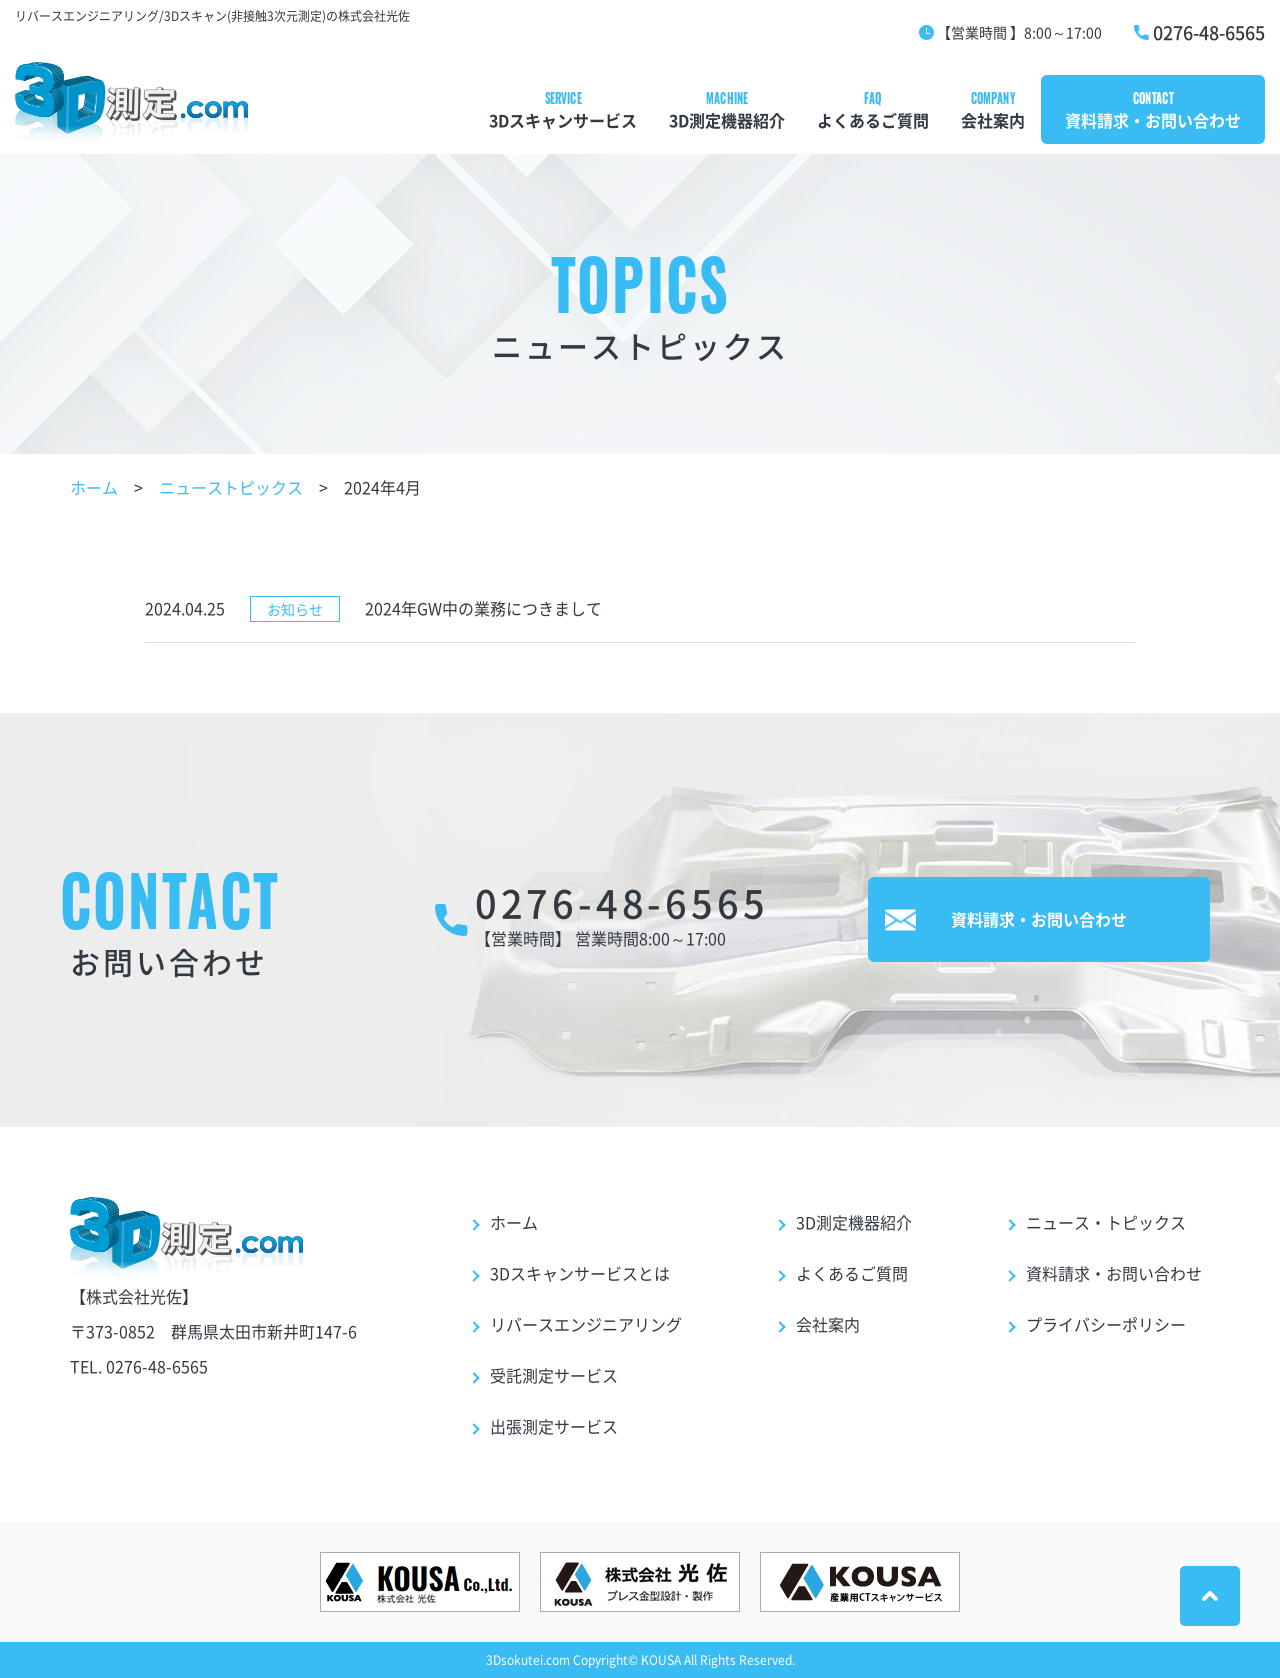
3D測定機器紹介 (727, 120)
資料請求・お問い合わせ (1153, 120)
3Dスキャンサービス (563, 120)
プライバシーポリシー (1106, 1324)
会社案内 (993, 120)
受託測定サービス (554, 1375)
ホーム (94, 487)
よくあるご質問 (873, 120)
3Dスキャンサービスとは (580, 1273)
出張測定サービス (554, 1426)
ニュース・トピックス (1106, 1222)
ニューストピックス (231, 487)
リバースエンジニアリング (586, 1324)
